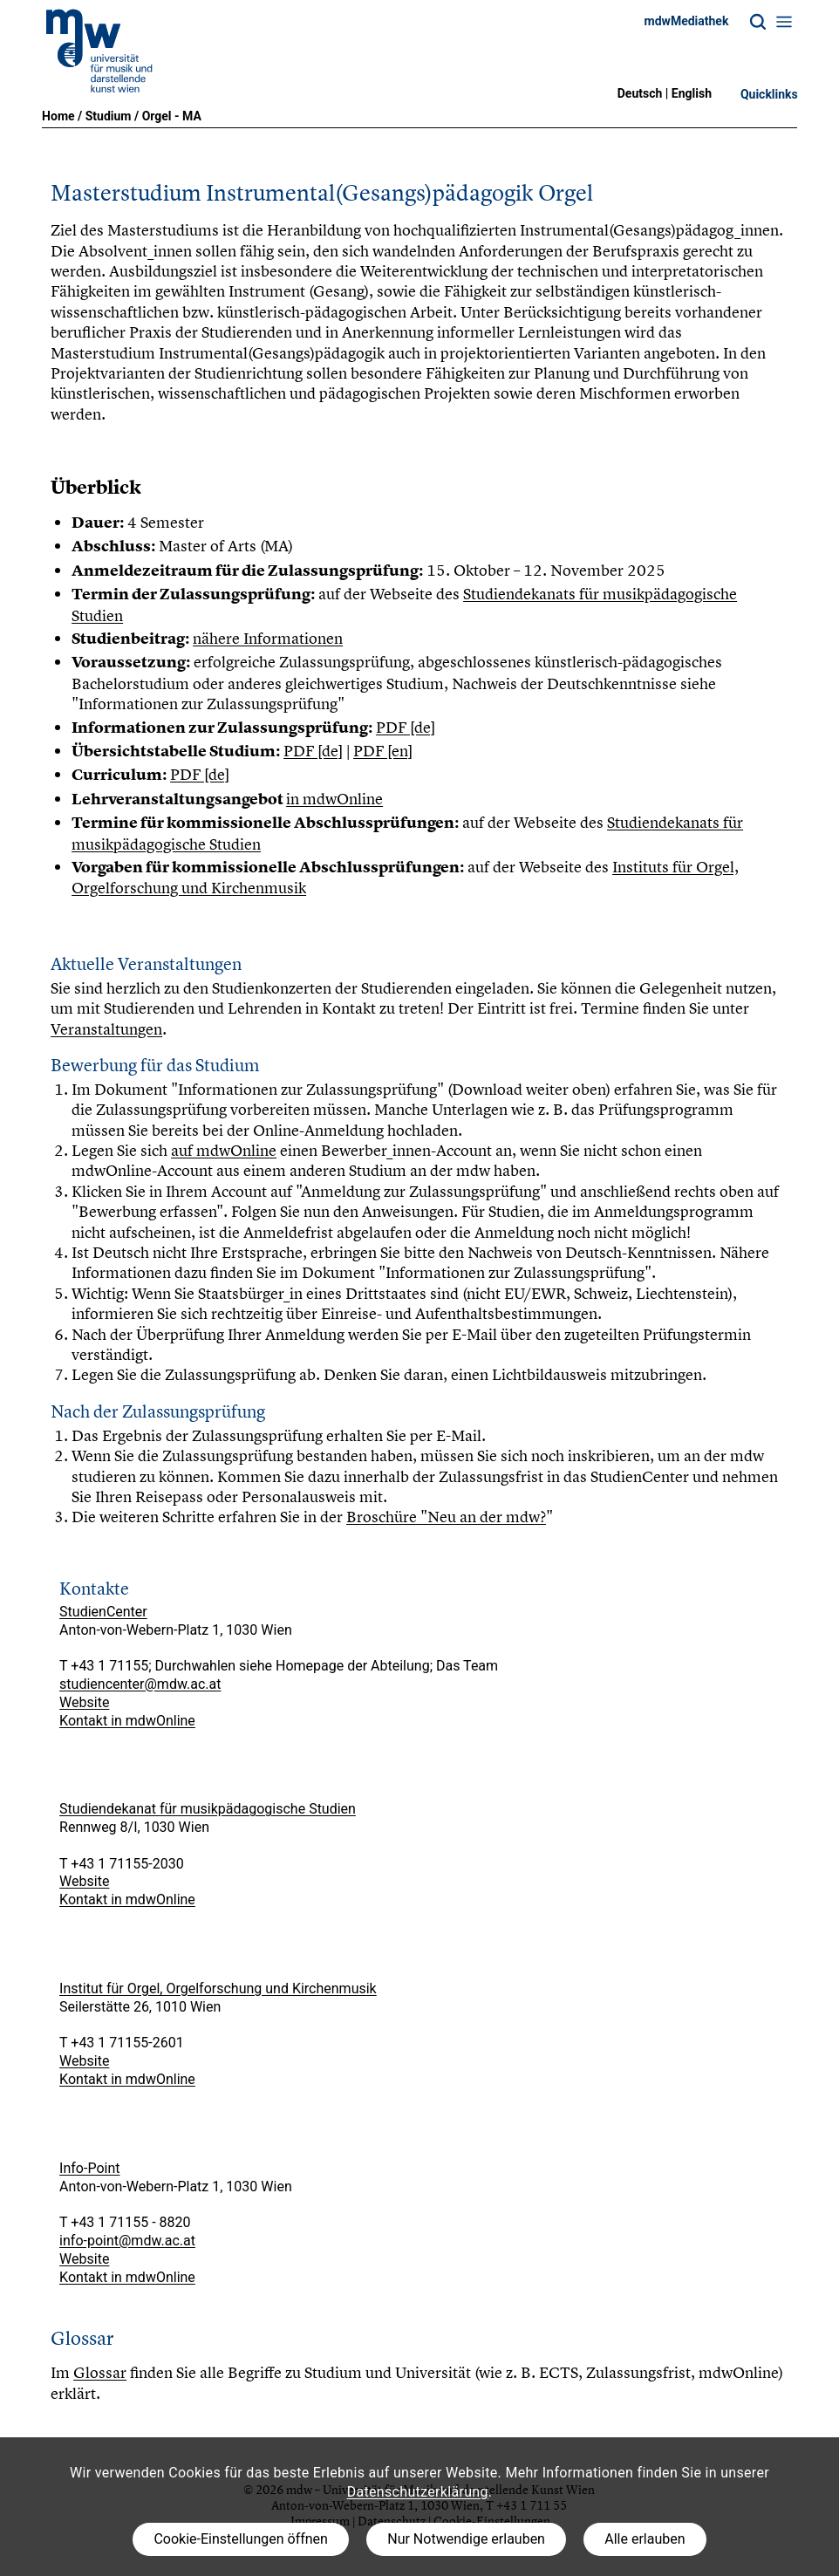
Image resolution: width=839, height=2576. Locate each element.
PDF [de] (405, 727)
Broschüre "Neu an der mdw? (446, 1517)
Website (84, 1702)
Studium (108, 116)
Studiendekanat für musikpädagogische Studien (207, 1808)
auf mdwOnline (223, 1150)
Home (58, 116)
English (692, 93)
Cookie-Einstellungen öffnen (240, 2539)
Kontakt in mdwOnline (127, 1720)
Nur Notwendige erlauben (466, 2539)
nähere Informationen (268, 638)
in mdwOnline (334, 799)
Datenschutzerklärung (417, 2492)
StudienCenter (103, 1611)
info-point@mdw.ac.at (127, 2240)
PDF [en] (383, 751)
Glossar (99, 2372)
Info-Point (89, 2168)
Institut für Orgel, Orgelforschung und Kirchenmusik (218, 1988)
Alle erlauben (644, 2539)
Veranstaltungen (106, 1029)
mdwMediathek (687, 21)
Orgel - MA (171, 116)
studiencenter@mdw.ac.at (140, 1684)
